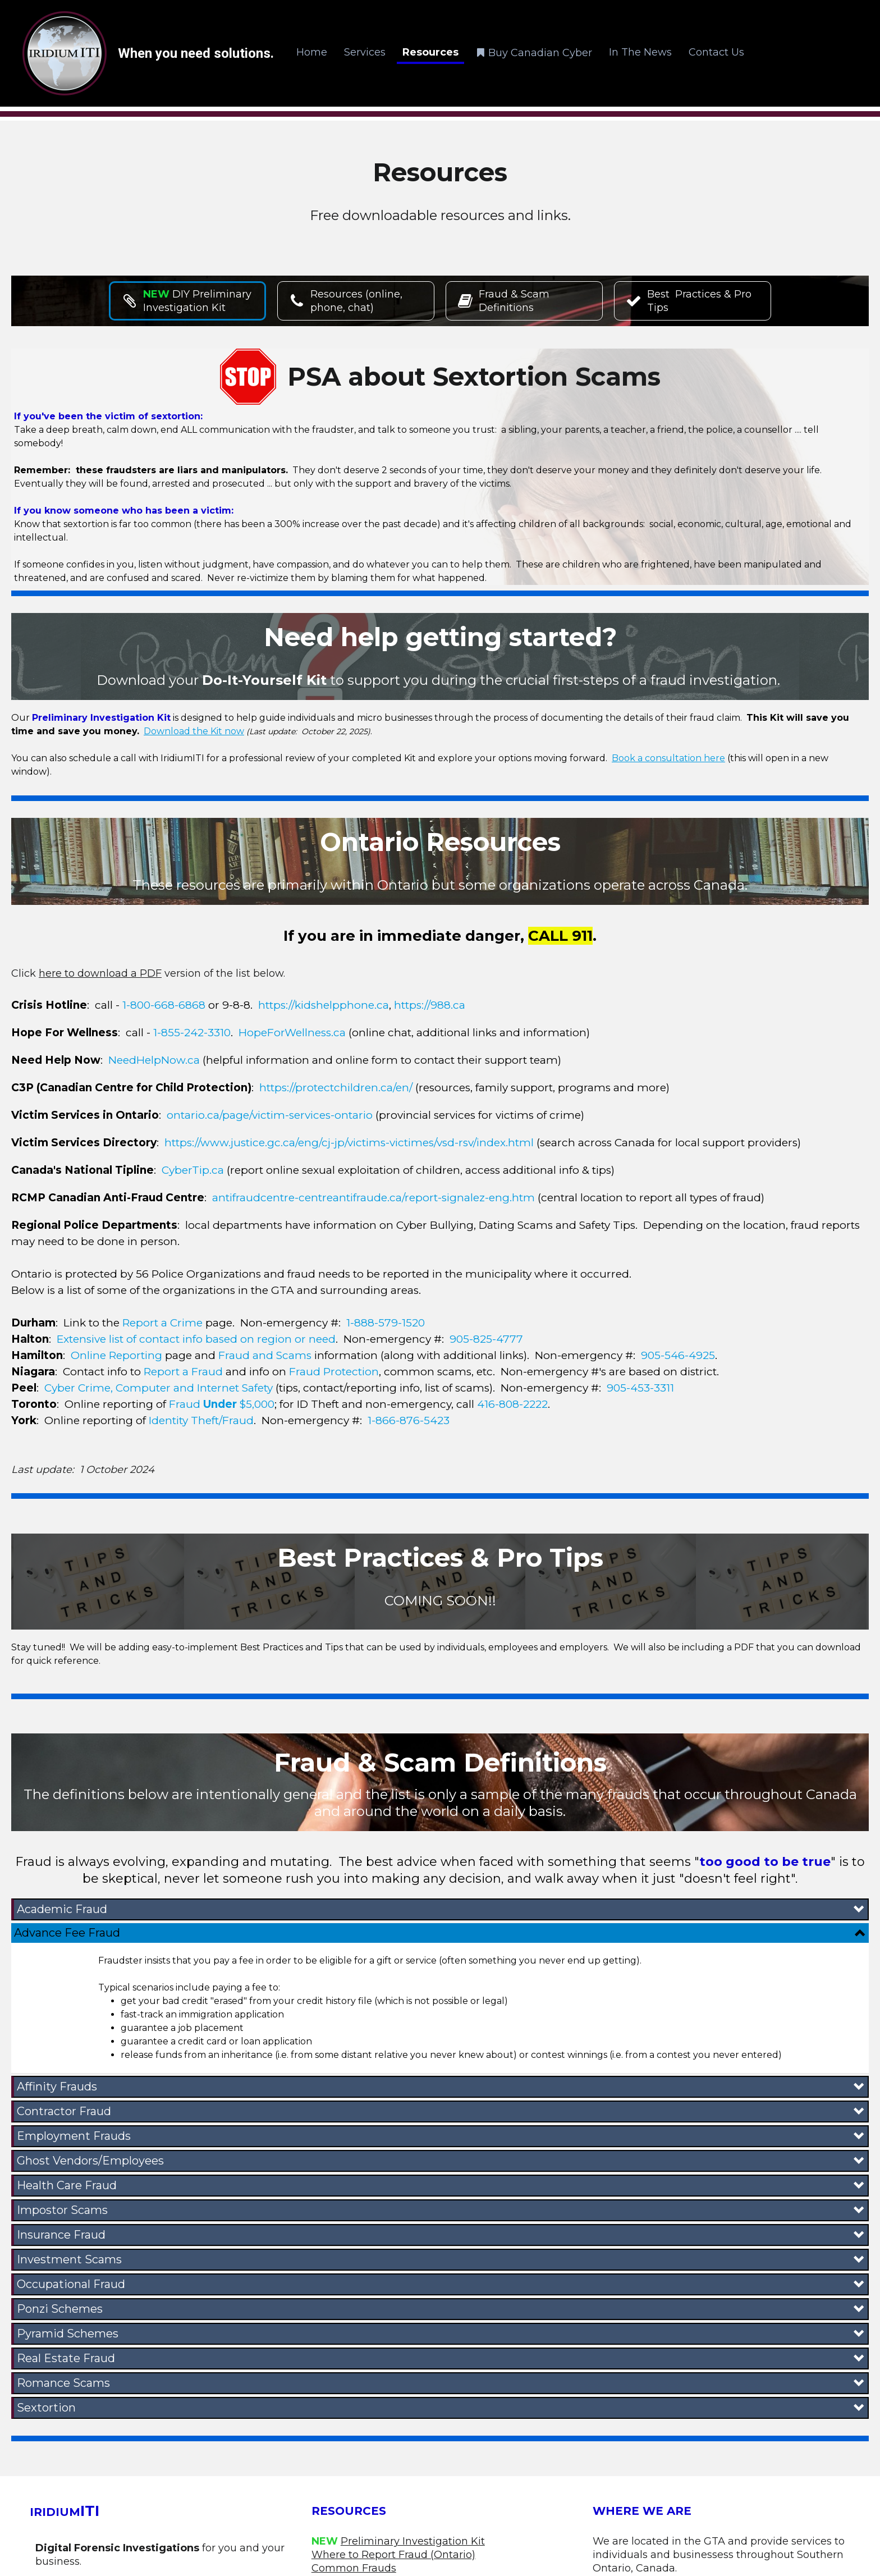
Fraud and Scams (264, 1355)
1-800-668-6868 (163, 1005)
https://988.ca (429, 1005)
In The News (640, 52)
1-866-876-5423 (409, 1420)
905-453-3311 (640, 1387)
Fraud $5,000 (221, 1404)
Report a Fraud (183, 1371)
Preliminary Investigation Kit (413, 2541)
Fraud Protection (334, 1371)
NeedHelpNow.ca (154, 1060)
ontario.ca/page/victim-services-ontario (270, 1115)
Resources (430, 52)
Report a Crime (161, 1322)
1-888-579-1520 (385, 1322)
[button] (441, 1909)
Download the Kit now (194, 731)
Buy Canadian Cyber (533, 52)
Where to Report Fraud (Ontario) (393, 2554)
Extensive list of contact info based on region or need (196, 1339)
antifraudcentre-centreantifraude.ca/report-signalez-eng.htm (373, 1197)
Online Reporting (116, 1355)
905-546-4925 (678, 1355)
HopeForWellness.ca (292, 1032)
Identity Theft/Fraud (201, 1420)
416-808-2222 (512, 1404)
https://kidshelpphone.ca (323, 1005)
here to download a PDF (100, 973)
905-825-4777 (486, 1339)
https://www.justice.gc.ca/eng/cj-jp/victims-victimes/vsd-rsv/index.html (349, 1142)
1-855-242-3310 (192, 1032)
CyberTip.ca (193, 1170)
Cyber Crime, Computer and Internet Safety (158, 1387)
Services (365, 52)
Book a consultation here (668, 758)
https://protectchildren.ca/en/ (335, 1087)
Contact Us (716, 52)
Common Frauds (353, 2568)
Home (311, 52)
